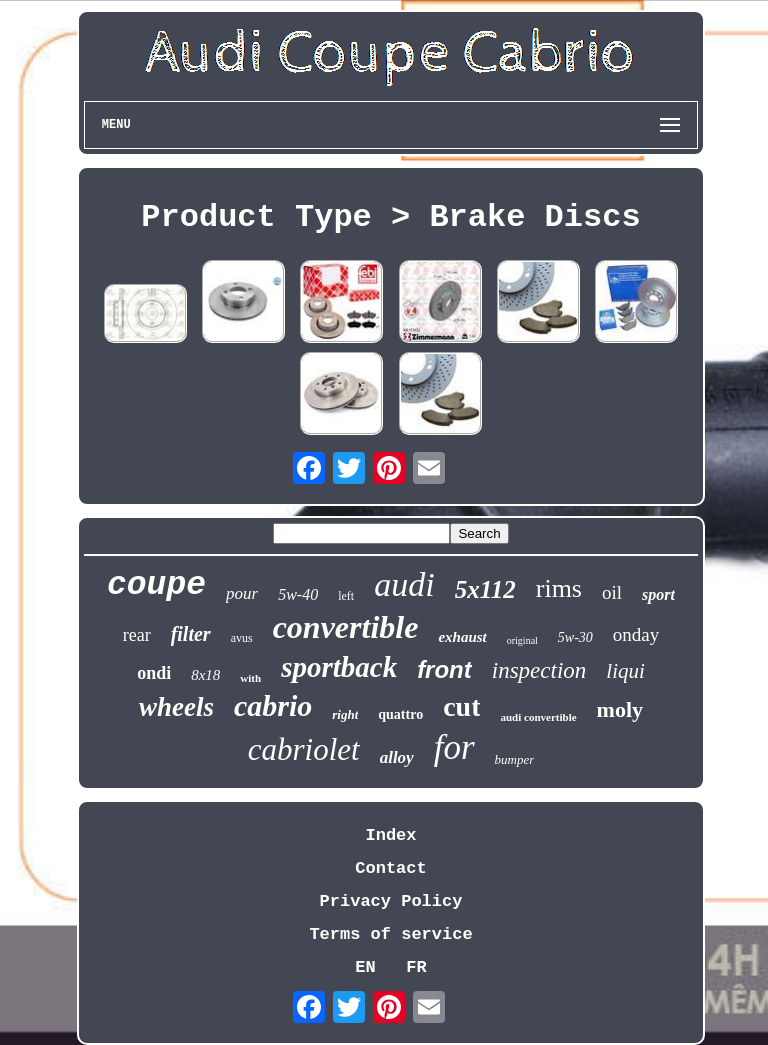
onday (636, 634)
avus (242, 638)
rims (559, 588)
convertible (346, 627)
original (522, 640)
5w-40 (298, 594)
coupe (156, 585)
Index (390, 835)
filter (191, 634)
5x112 (485, 589)
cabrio (273, 705)
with (250, 678)
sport (658, 594)
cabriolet (304, 749)
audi (404, 584)
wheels (176, 707)
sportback (339, 667)
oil (612, 592)
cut (461, 706)
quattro (400, 714)
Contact (390, 868)
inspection (539, 670)
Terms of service (390, 934)
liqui (625, 671)
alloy (397, 757)
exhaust (462, 637)
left (346, 596)
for (454, 747)
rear (137, 635)
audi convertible (538, 717)
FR (416, 967)
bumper (515, 759)
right (345, 714)
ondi (154, 673)
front (444, 669)
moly (620, 709)
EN (365, 967)
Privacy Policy (391, 901)
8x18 (205, 675)
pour (242, 593)
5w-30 (575, 637)
